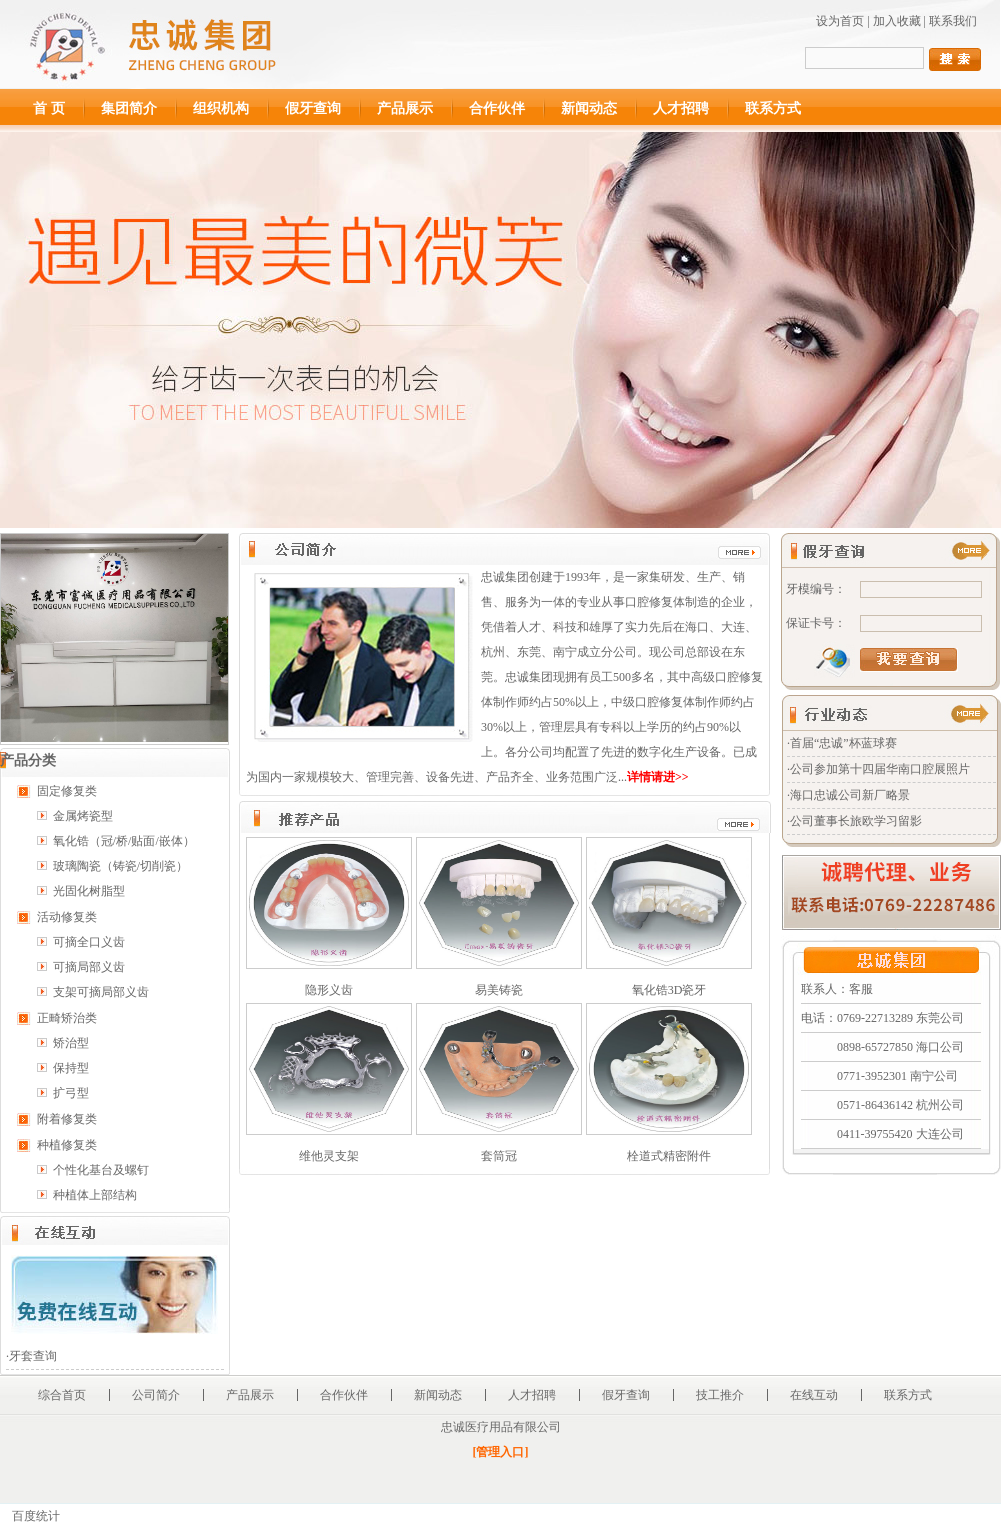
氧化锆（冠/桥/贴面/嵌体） (124, 841)
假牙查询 (313, 108)
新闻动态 (589, 108)
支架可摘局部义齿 (101, 992)
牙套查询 (33, 1356)
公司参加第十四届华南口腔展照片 (880, 769)
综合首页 (62, 1395)
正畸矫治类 (67, 1018)
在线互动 (814, 1395)
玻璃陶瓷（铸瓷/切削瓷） (120, 866)
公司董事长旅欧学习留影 (856, 821)
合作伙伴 (497, 108)
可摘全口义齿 (89, 942)
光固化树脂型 (89, 891)
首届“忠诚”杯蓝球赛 (843, 743)
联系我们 (953, 21)
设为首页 (840, 21)
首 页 (49, 108)
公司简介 (156, 1395)
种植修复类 (67, 1145)
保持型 (71, 1068)
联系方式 (773, 108)
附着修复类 (67, 1119)
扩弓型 (71, 1093)
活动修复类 (67, 917)
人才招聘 (681, 108)
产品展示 (405, 108)
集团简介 (129, 108)
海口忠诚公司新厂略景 (850, 795)
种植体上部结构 (95, 1195)
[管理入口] (501, 1452)
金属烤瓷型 (83, 816)
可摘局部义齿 (89, 967)
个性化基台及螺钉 (101, 1170)
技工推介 (720, 1395)
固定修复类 (67, 791)
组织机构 (221, 108)
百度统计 (36, 1516)
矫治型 (71, 1043)
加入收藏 (897, 21)
